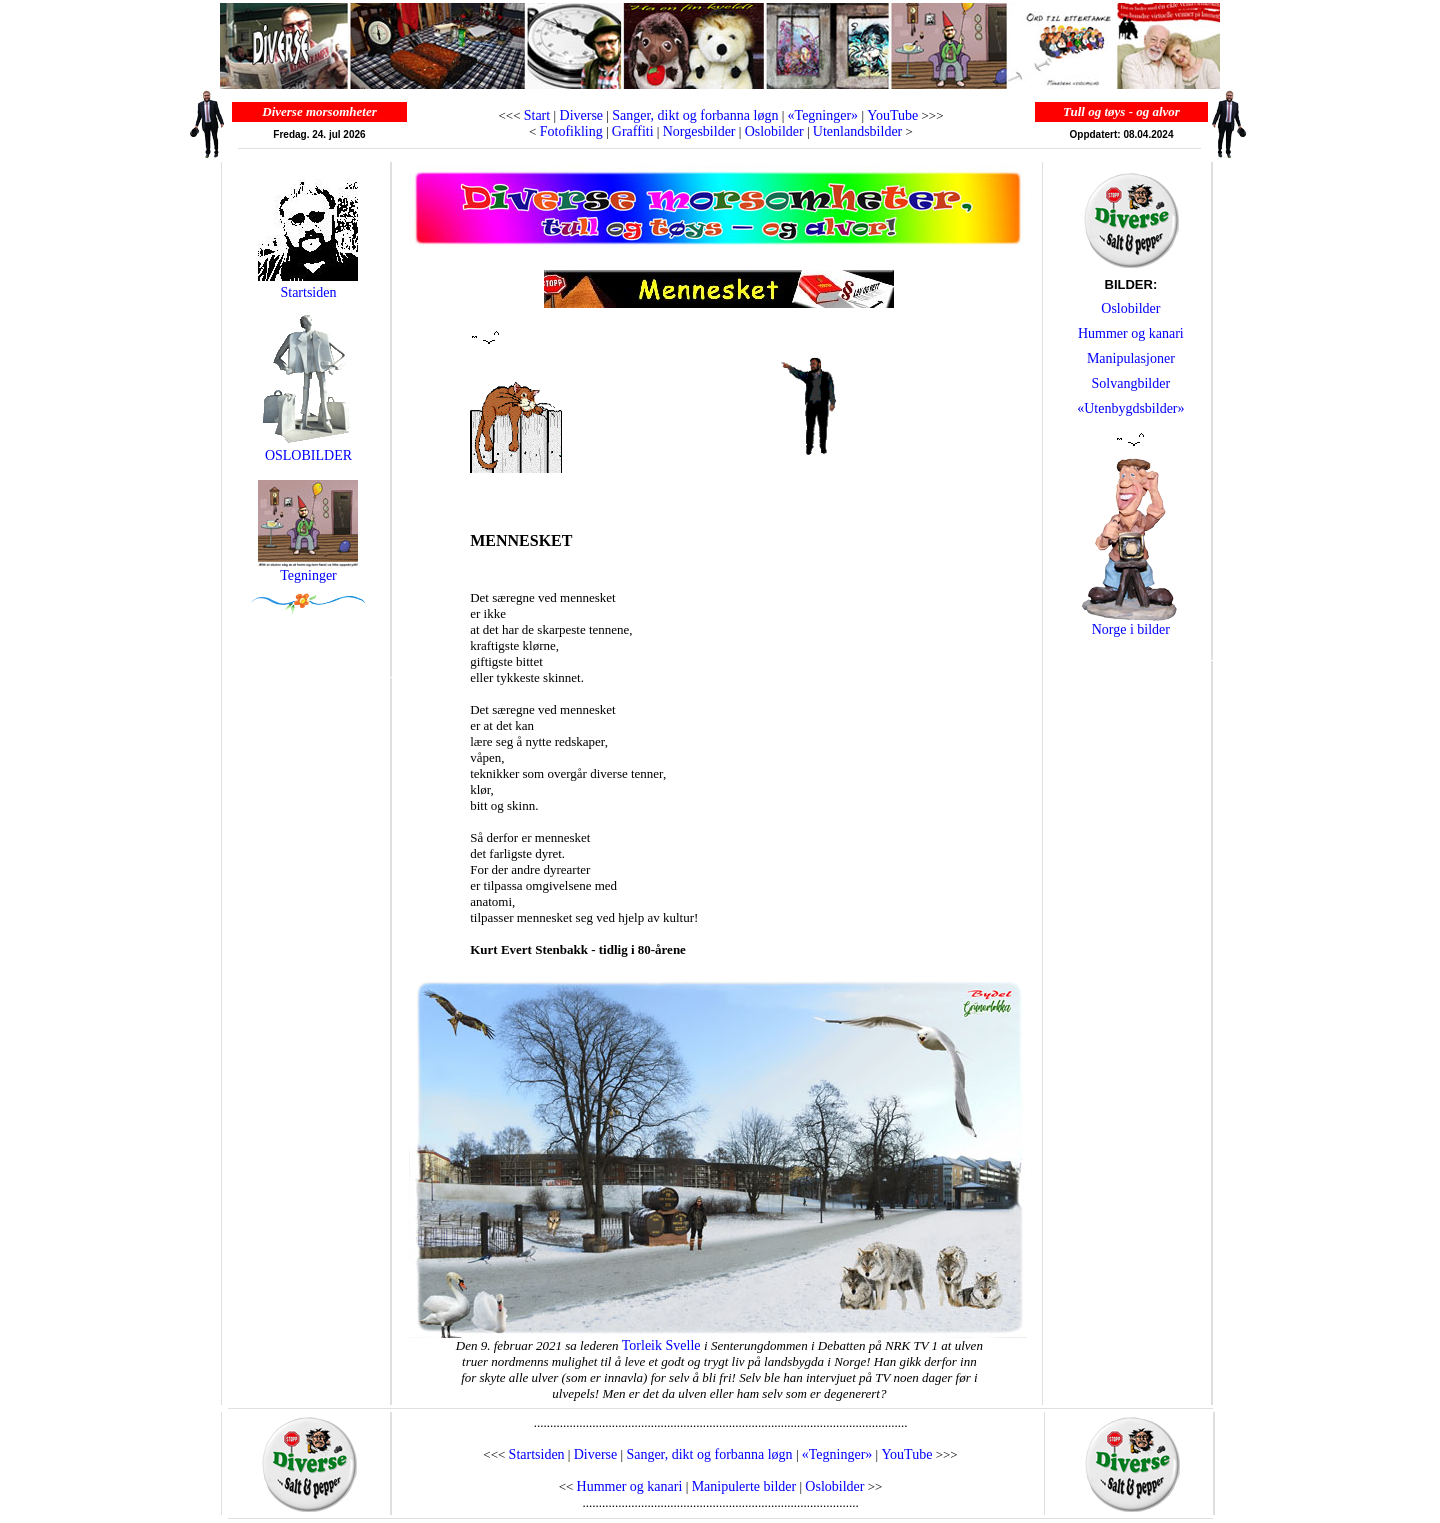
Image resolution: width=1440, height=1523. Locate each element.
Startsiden (308, 292)
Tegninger (308, 575)
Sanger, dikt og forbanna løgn (695, 115)
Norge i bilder (1131, 629)
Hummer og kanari (1131, 333)
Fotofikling (571, 131)
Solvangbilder (1131, 383)
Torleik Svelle (663, 1345)
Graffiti (633, 131)
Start (537, 115)
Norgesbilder (699, 131)
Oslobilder (774, 131)
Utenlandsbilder (857, 131)
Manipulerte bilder (744, 1486)
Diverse (579, 115)
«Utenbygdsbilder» (1130, 408)
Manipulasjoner (1131, 358)
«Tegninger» (823, 115)
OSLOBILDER (308, 449)
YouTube (892, 115)
